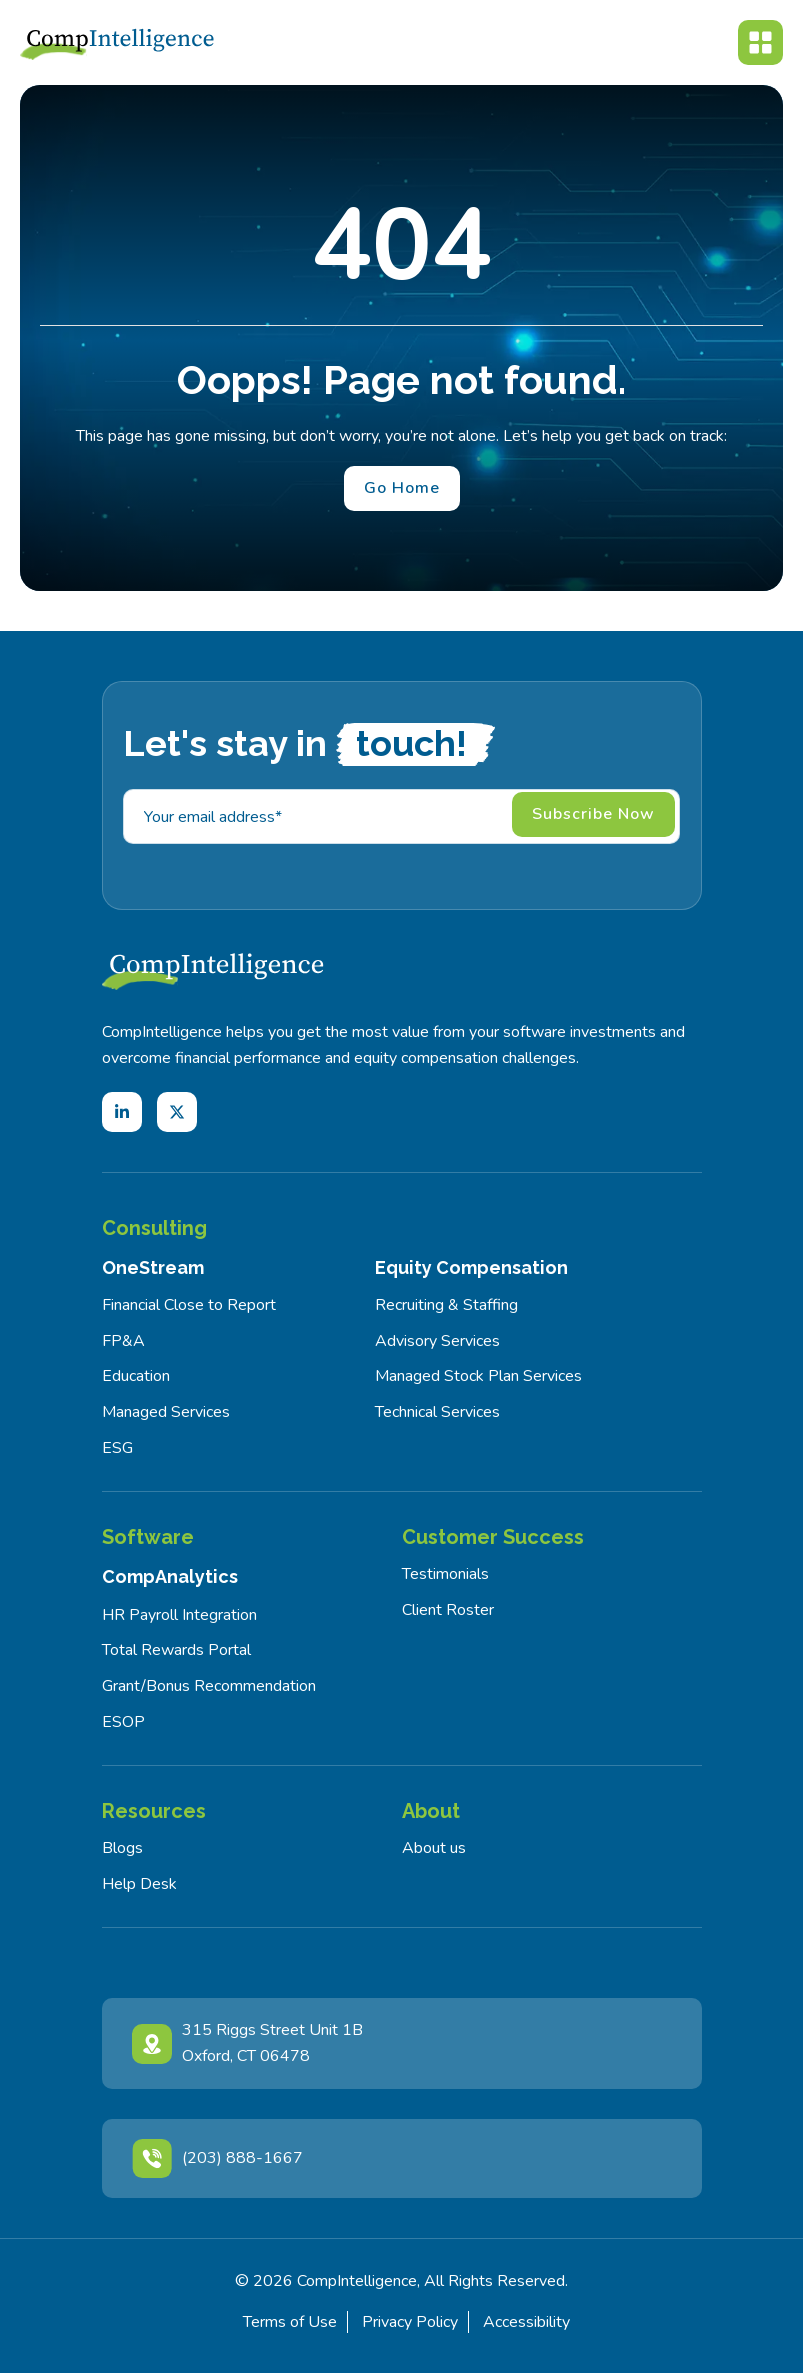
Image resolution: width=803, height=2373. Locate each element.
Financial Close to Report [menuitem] (189, 1305)
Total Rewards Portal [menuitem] (176, 1650)
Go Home (402, 488)
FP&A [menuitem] (123, 1341)
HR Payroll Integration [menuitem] (179, 1615)
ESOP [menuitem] (123, 1722)
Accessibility (526, 2322)
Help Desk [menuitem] (139, 1884)
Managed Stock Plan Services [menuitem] (478, 1376)
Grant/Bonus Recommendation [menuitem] (209, 1686)
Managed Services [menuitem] (166, 1412)
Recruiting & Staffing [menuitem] (446, 1305)
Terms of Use (290, 2322)
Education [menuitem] (136, 1376)
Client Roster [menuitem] (448, 1610)
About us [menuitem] (434, 1848)
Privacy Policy (410, 2322)
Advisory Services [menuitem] (437, 1341)
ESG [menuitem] (117, 1448)
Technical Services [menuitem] (437, 1412)
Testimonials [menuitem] (445, 1574)
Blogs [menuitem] (122, 1848)
